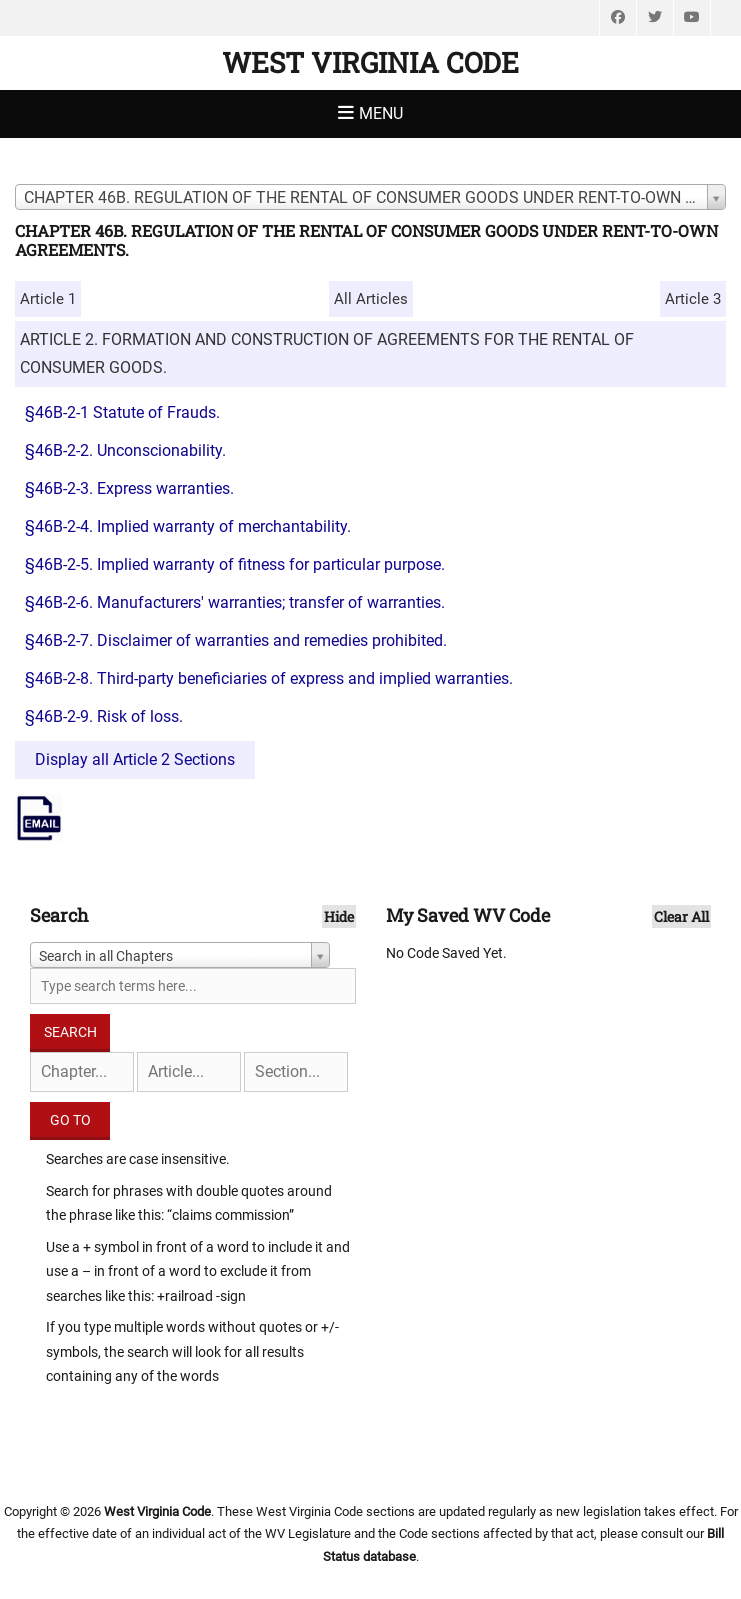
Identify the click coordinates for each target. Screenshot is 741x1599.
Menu (381, 113)
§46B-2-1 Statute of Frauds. (122, 412)
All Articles (371, 299)
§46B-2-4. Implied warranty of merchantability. (188, 526)
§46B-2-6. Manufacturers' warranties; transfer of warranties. (235, 602)
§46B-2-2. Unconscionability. (125, 450)
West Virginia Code (370, 62)
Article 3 (693, 299)
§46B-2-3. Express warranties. (129, 488)
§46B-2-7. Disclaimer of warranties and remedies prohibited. (236, 640)
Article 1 (48, 299)
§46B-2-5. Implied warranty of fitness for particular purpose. (235, 564)
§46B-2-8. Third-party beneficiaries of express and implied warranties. (269, 678)
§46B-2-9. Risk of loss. (104, 716)
